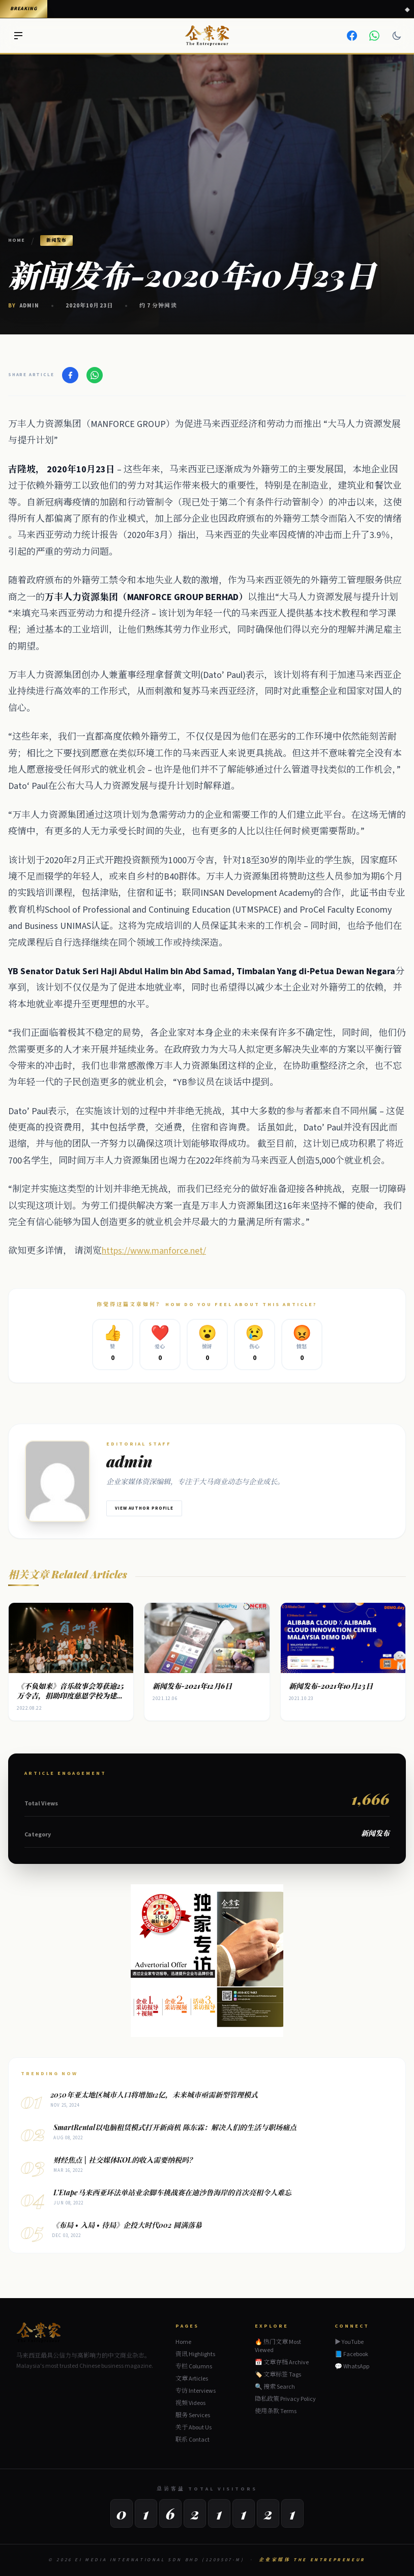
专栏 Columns (193, 2366)
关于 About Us (193, 2427)
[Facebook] (352, 35)
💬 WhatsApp (352, 2367)
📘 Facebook (351, 2355)
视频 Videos (190, 2403)
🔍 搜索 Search (275, 2387)
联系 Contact (192, 2440)
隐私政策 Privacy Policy (285, 2399)
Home (16, 240)
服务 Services (192, 2415)
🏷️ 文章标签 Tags (278, 2374)
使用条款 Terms (276, 2411)
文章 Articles (191, 2378)
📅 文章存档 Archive (282, 2362)
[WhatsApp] (374, 35)
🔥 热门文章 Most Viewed (278, 2346)
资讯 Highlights (195, 2354)
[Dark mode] (397, 35)
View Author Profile (144, 1508)
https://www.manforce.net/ (154, 1250)
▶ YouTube (349, 2342)
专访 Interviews (195, 2391)
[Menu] (18, 35)
